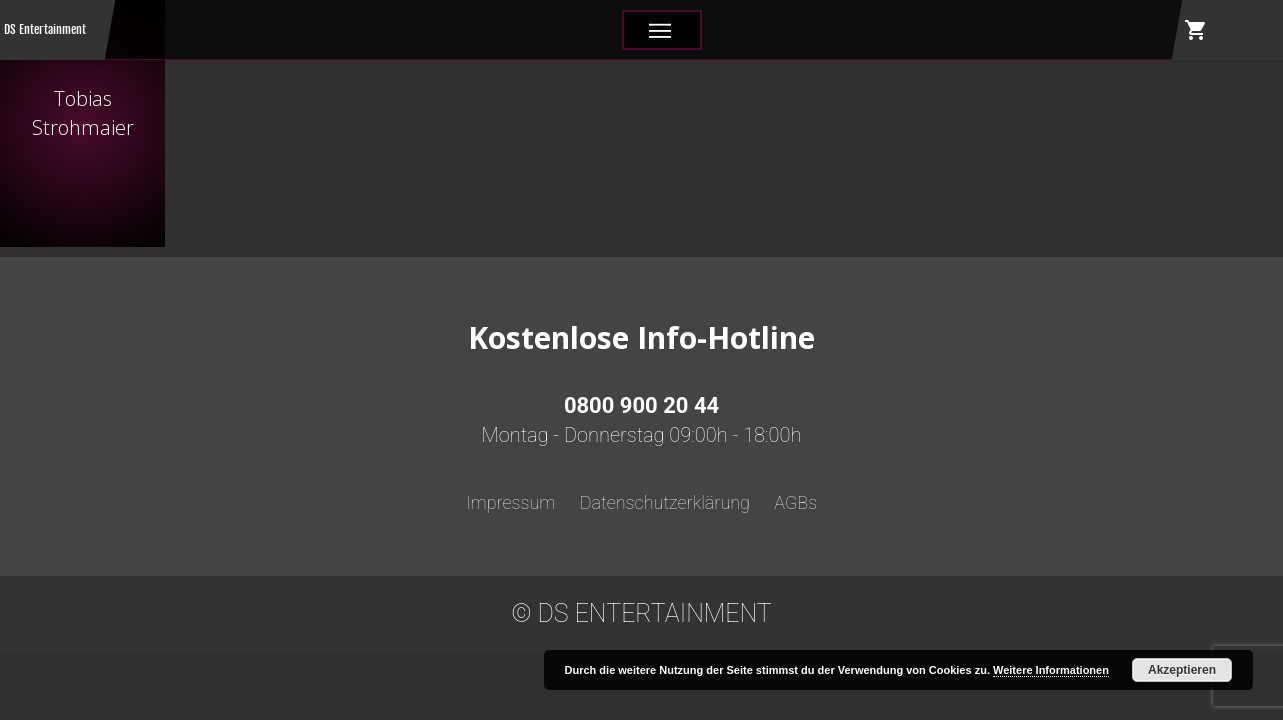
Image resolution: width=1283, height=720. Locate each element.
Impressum (511, 502)
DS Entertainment (45, 29)
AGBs (795, 502)
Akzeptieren (1182, 670)
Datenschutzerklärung (665, 502)
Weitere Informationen (1051, 670)
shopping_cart (1196, 30)
